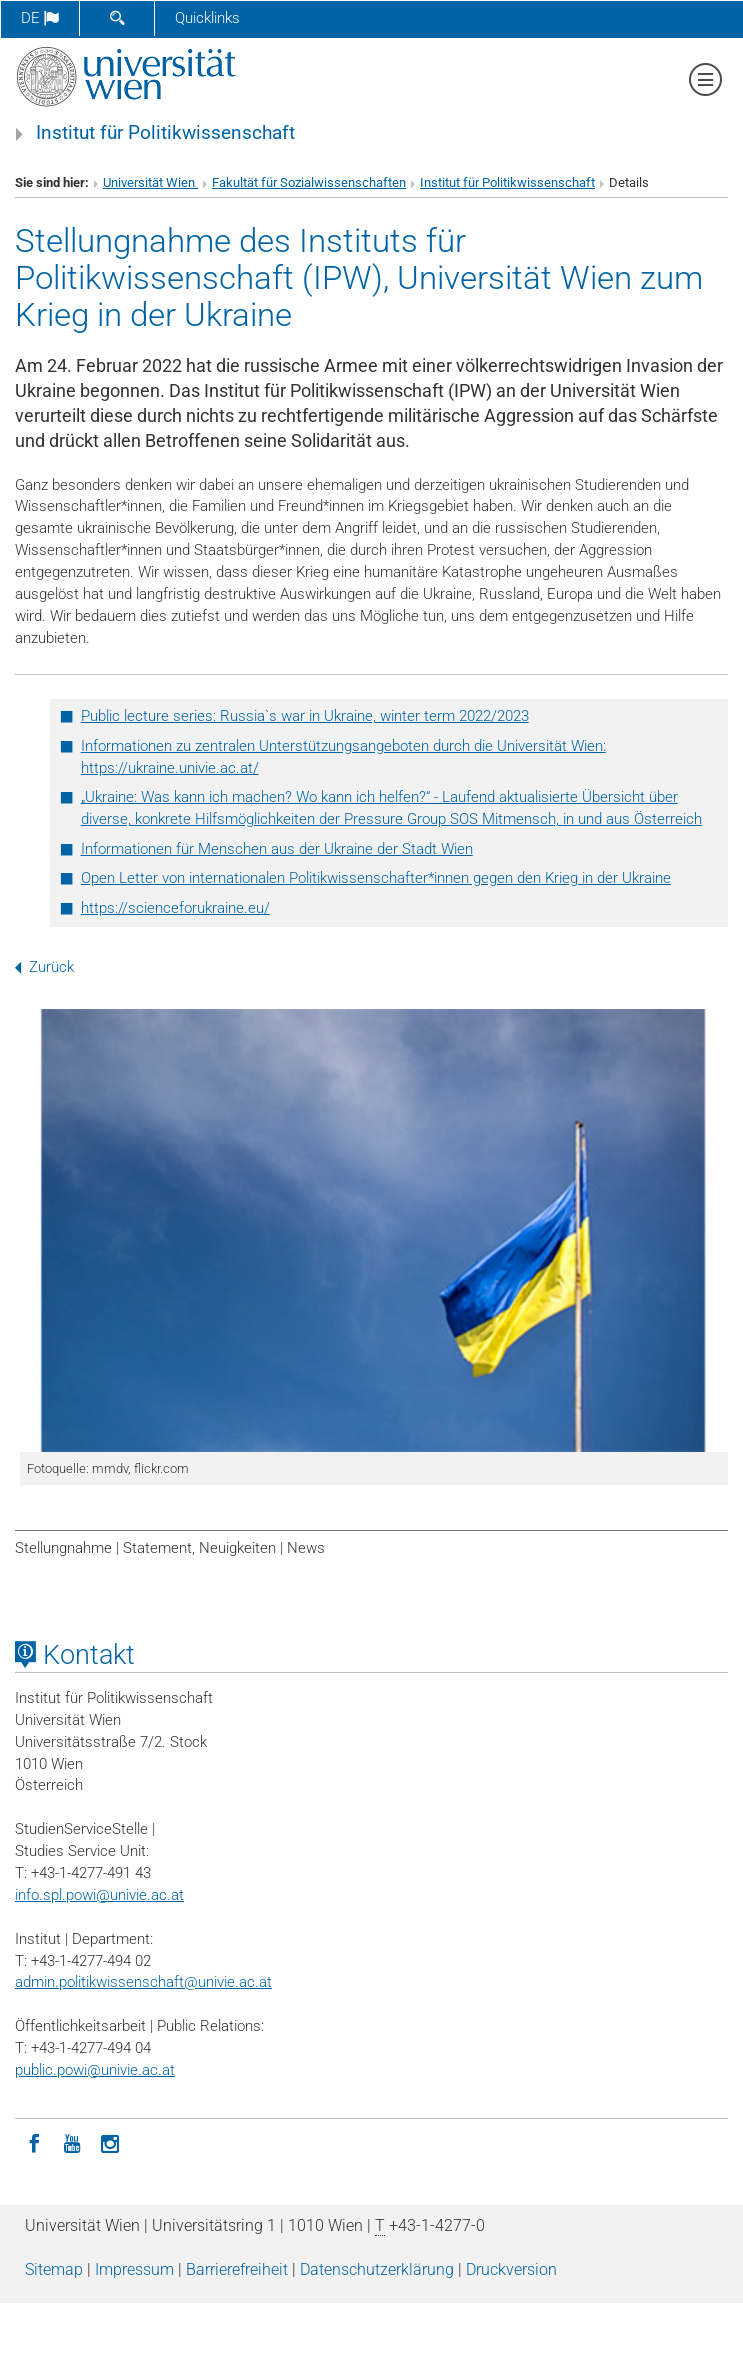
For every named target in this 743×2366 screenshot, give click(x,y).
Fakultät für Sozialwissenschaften (309, 182)
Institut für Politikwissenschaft (165, 133)
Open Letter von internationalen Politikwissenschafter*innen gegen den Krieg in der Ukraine (376, 878)
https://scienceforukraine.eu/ (175, 908)
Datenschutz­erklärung (377, 2269)
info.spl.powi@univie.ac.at (99, 1895)
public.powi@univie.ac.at (95, 2070)
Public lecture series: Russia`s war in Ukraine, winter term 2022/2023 (305, 716)
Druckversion (511, 2269)
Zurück (44, 967)
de (40, 18)
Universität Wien (150, 182)
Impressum (134, 2269)
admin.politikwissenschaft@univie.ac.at (143, 1982)
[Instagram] (110, 2142)
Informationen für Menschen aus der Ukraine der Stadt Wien (277, 849)
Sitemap (54, 2269)
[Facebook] (34, 2142)
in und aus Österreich (632, 819)
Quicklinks (207, 18)
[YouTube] (72, 2142)
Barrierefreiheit (237, 2269)
